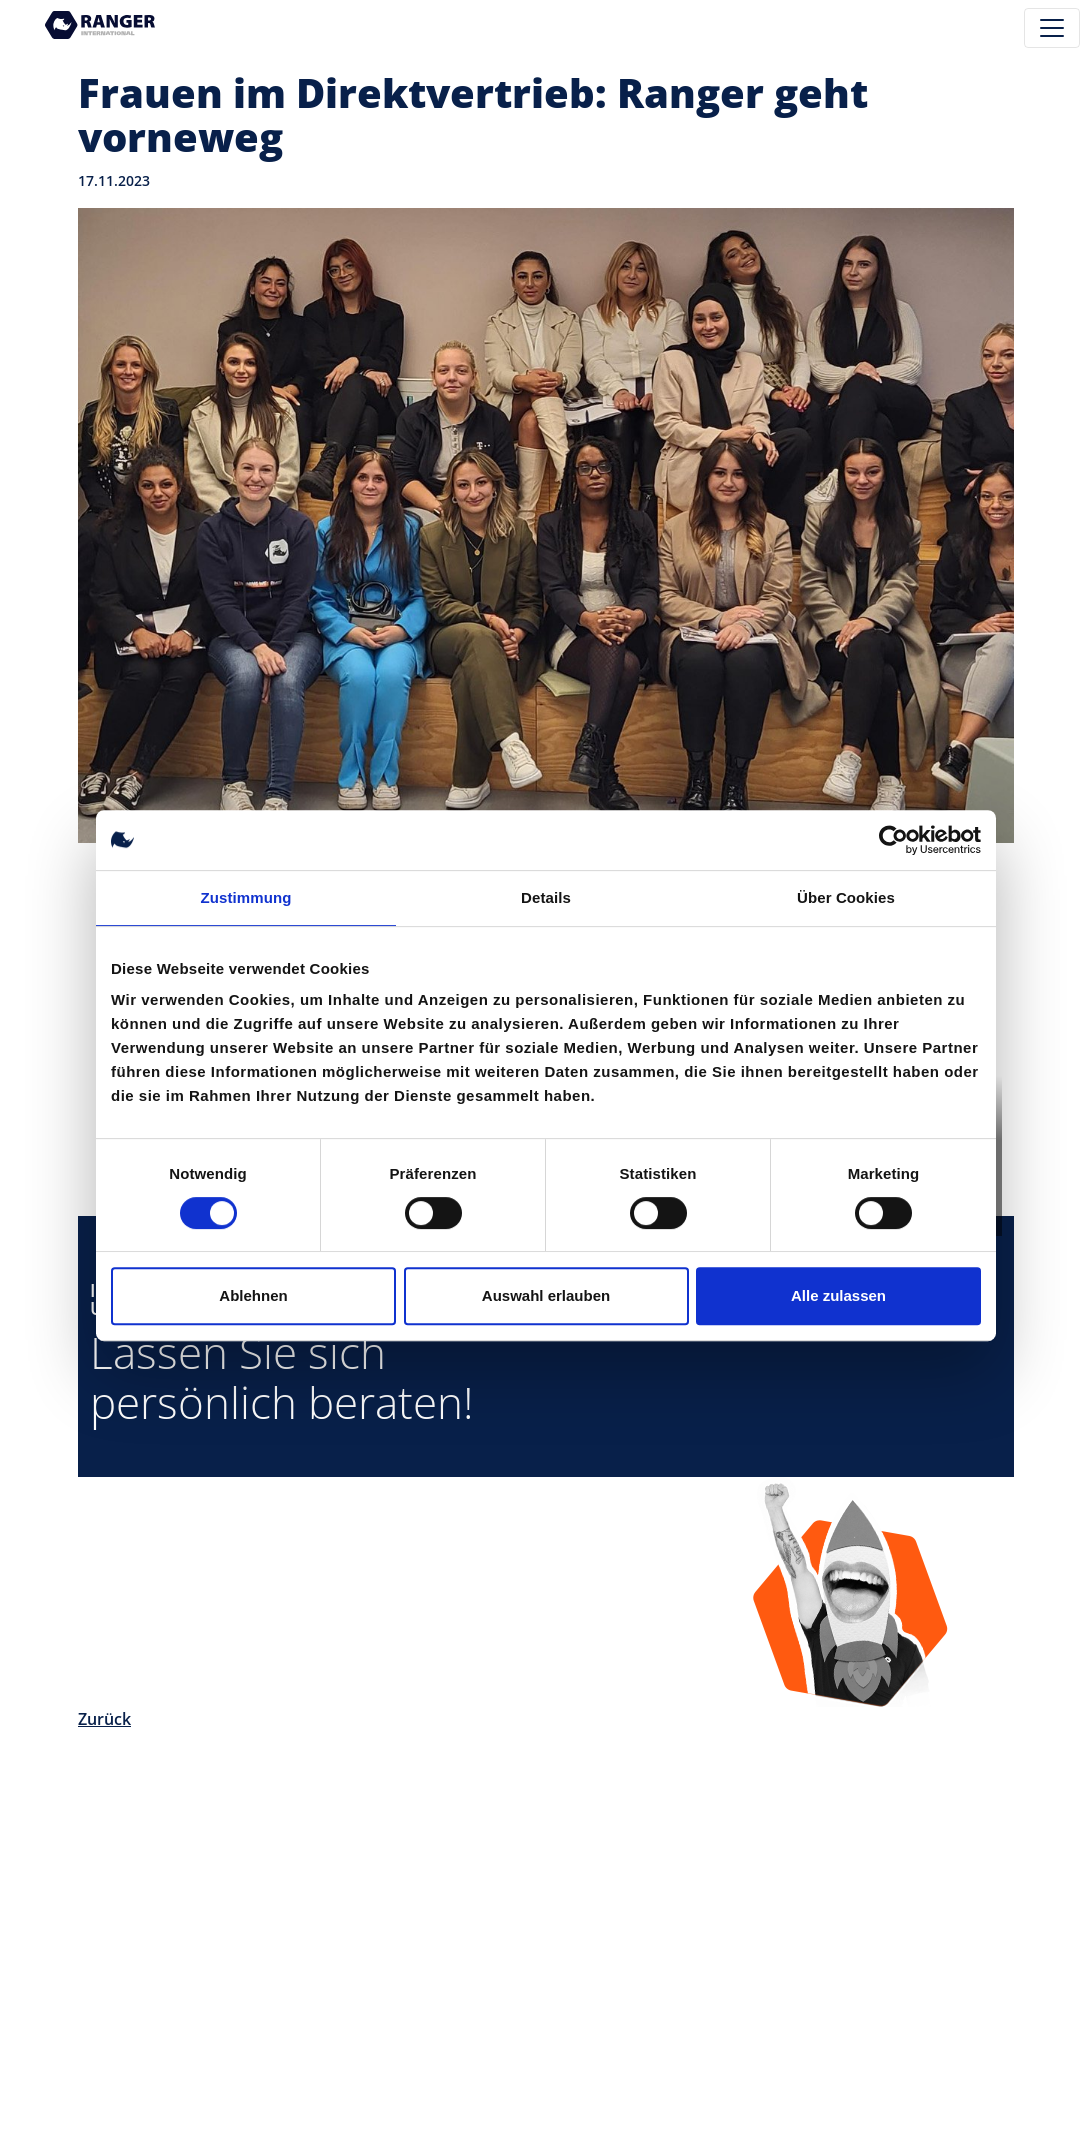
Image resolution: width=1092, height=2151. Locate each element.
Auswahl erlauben (546, 1295)
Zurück (104, 1719)
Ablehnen (253, 1295)
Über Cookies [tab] (846, 897)
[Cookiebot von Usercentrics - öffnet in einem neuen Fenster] (893, 840)
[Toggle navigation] (1052, 28)
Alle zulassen (838, 1295)
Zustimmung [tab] (246, 897)
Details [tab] (546, 897)
